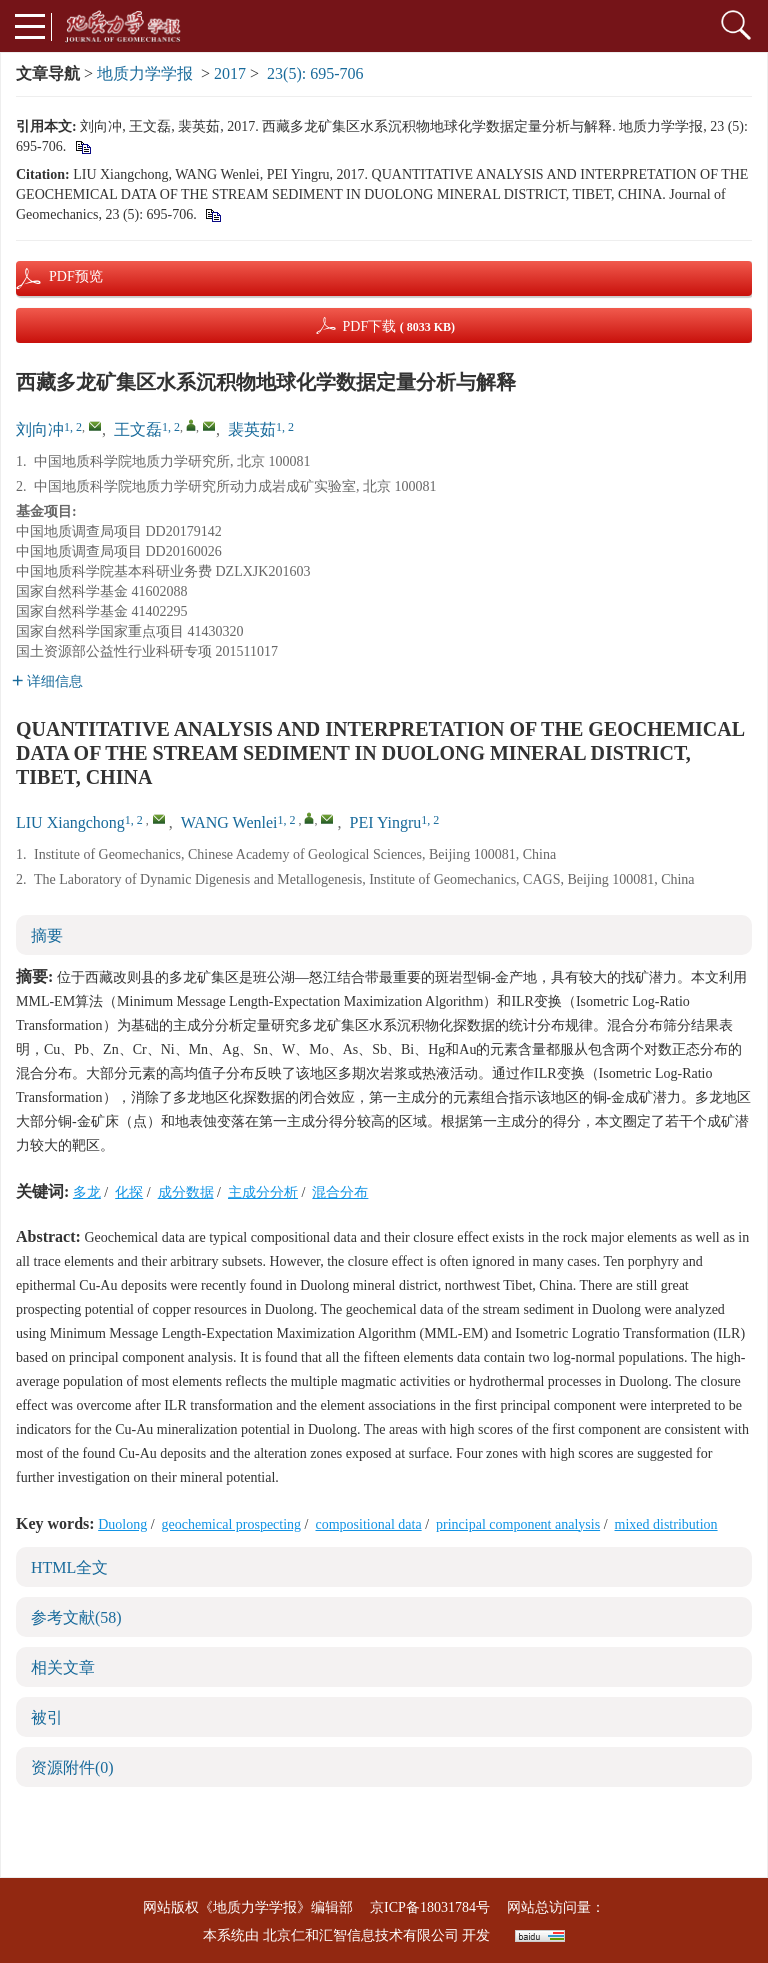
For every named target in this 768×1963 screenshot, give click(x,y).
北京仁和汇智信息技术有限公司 (361, 1935)
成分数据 (186, 1192)
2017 (230, 73)
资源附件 (72, 1767)
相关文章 (63, 1667)
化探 (129, 1192)
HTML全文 (69, 1567)
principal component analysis (518, 1524)
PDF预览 (59, 276)
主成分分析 (263, 1192)
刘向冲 (40, 429)
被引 (47, 1717)
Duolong (122, 1524)
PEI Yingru (385, 822)
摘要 (47, 935)
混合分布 (340, 1192)
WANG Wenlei (229, 822)
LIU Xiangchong (70, 822)
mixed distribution (666, 1524)
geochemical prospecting (232, 1524)
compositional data (369, 1524)
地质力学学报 (145, 73)
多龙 (87, 1192)
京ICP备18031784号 (430, 1907)
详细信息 (47, 681)
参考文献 (76, 1617)
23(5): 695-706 (315, 73)
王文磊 (138, 429)
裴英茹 (252, 429)
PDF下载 (398, 326)
